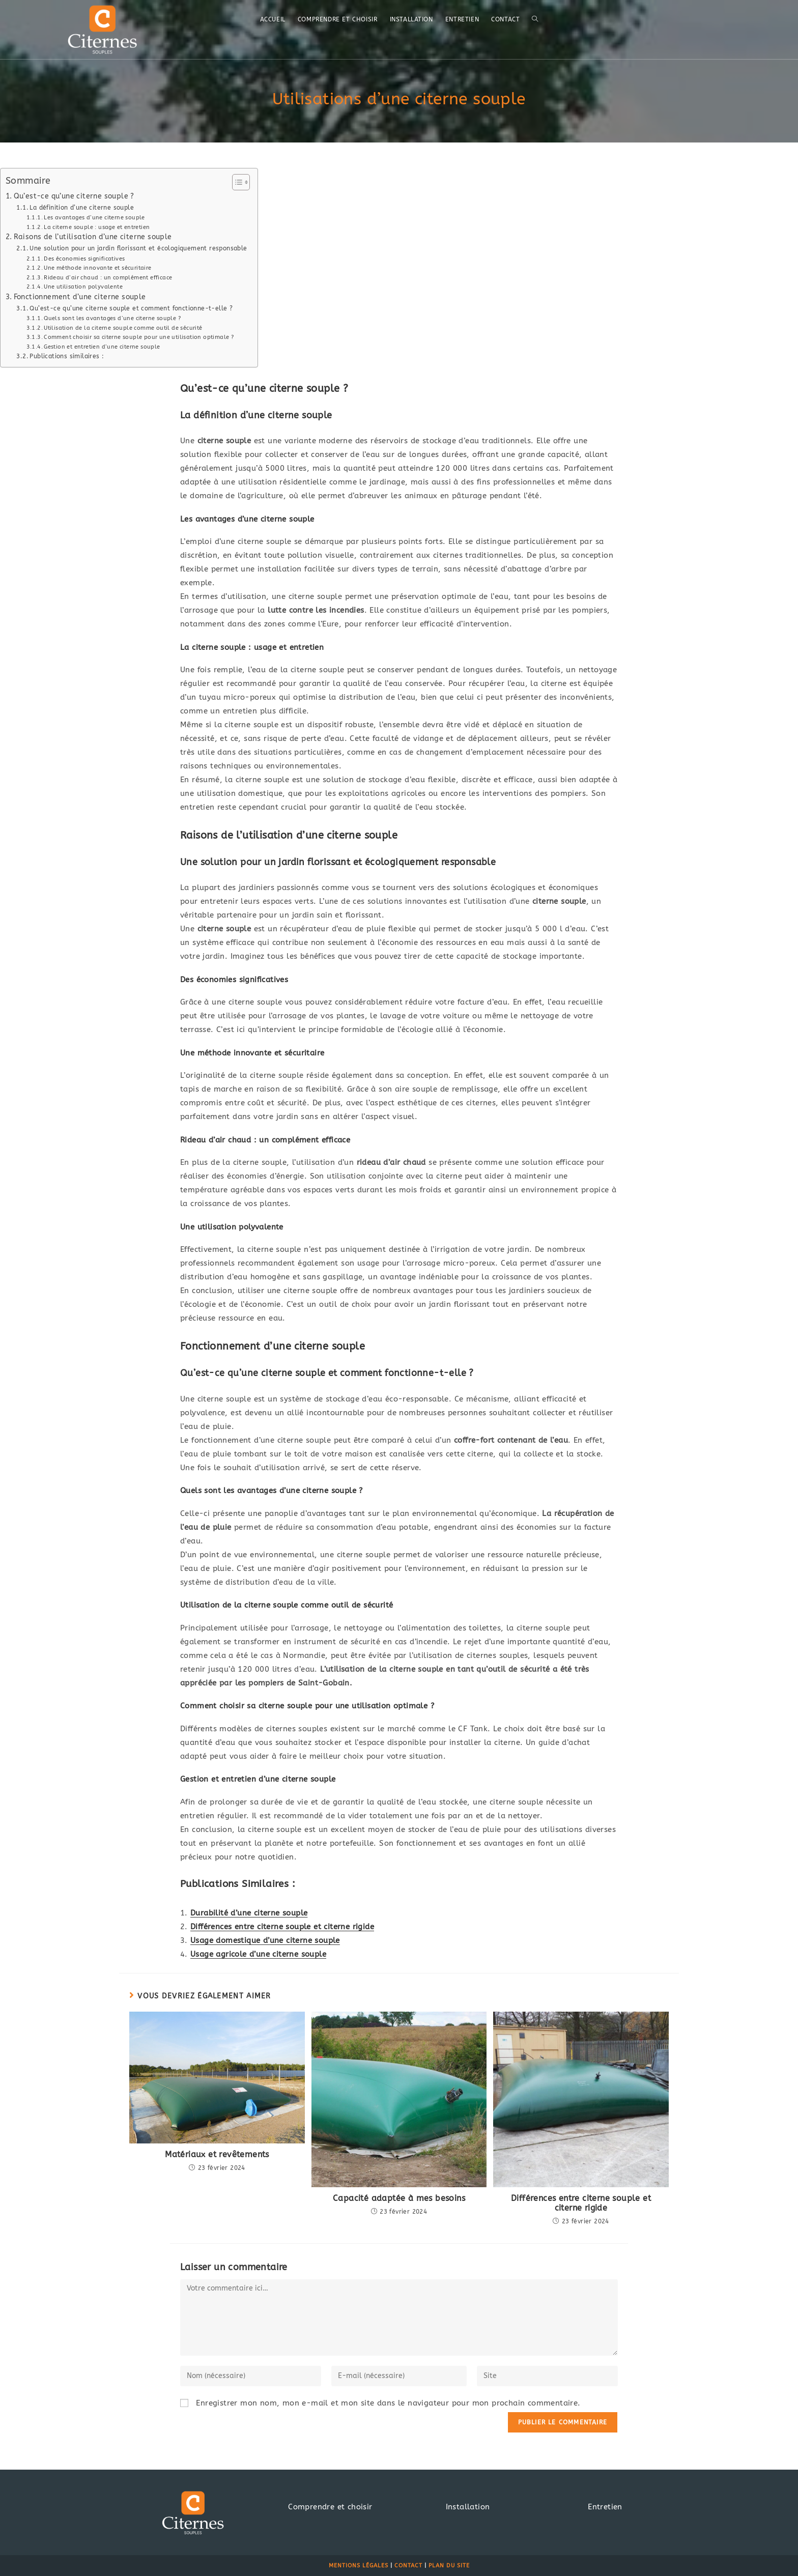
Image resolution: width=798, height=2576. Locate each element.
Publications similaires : (67, 356)
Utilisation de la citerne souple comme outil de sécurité (123, 328)
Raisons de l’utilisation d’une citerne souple (93, 237)
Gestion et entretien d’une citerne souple (102, 347)
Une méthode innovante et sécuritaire (97, 268)
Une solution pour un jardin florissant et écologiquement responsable (138, 248)
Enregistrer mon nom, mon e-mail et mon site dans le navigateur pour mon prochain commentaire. (388, 2403)
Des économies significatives (84, 258)
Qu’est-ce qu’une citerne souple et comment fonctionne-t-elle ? (131, 308)
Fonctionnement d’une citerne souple (80, 297)
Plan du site (449, 2565)
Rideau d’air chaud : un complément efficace (108, 277)
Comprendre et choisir (330, 2506)
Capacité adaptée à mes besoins (399, 2198)
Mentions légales (358, 2565)
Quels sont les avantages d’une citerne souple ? (112, 318)
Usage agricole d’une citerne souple (258, 1954)
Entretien (605, 2506)
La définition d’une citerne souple (82, 207)
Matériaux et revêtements (217, 2154)
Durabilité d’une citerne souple (248, 1912)
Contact (408, 2565)
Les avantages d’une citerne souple (94, 217)
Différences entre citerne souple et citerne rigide (282, 1926)
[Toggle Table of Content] (235, 182)
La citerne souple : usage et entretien (97, 227)
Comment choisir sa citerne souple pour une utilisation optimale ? (139, 337)
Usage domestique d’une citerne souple (265, 1940)
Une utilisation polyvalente (83, 286)
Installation (468, 2506)
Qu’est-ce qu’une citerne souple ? (74, 196)
